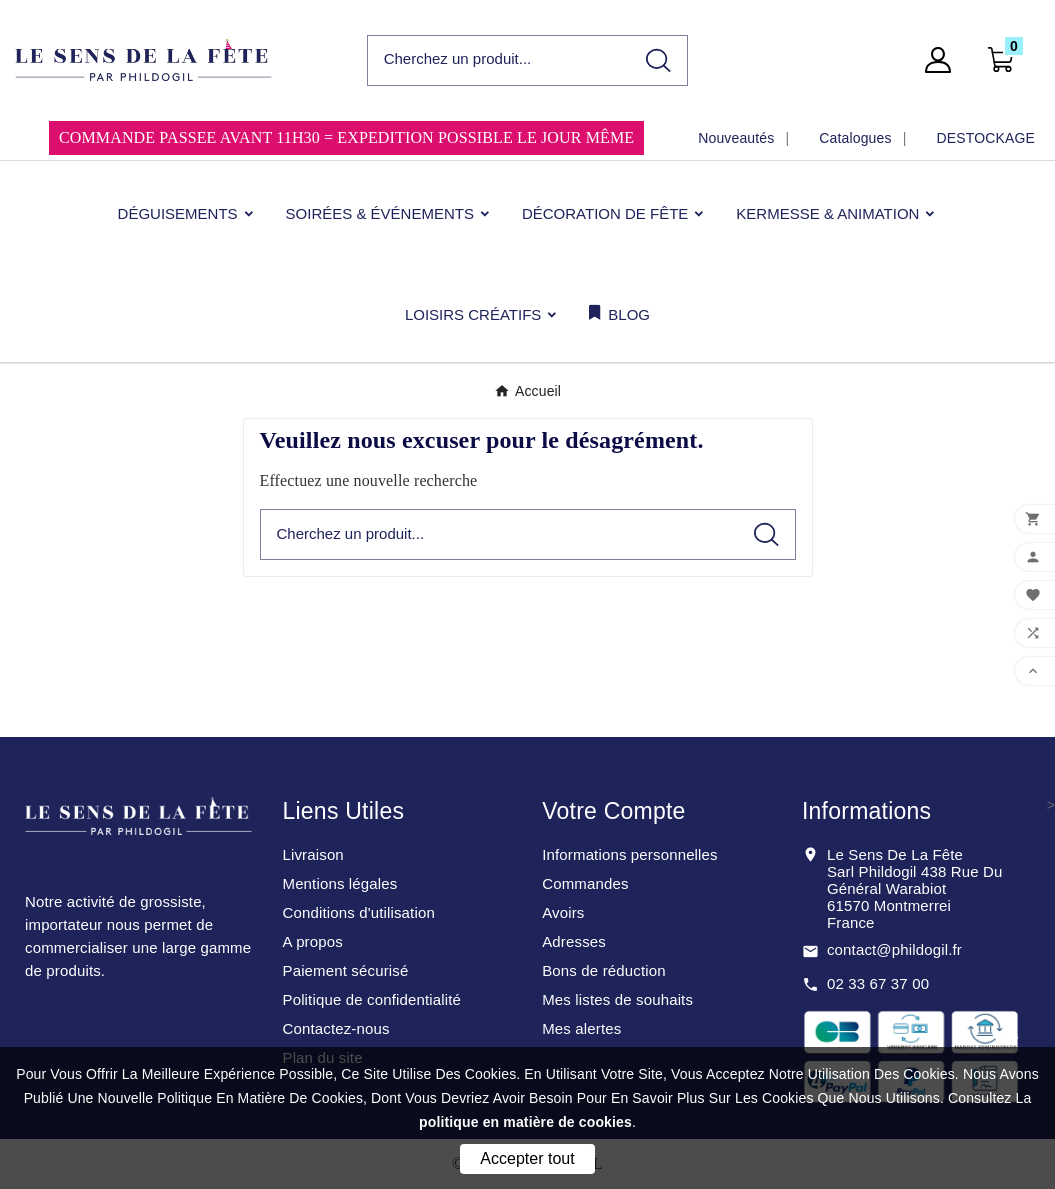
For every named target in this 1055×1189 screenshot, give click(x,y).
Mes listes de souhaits (617, 999)
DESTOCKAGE (986, 138)
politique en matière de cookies (525, 1122)
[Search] (658, 60)
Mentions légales (339, 883)
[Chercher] (499, 59)
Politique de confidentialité (371, 999)
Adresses (574, 941)
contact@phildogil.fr (894, 949)
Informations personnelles (630, 854)
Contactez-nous (335, 1028)
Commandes (585, 883)
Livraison (312, 854)
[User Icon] (944, 60)
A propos (312, 941)
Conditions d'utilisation (358, 912)
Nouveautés (736, 138)
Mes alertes (581, 1028)
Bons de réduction (603, 970)
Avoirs (563, 912)
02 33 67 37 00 (878, 983)
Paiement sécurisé (345, 970)
